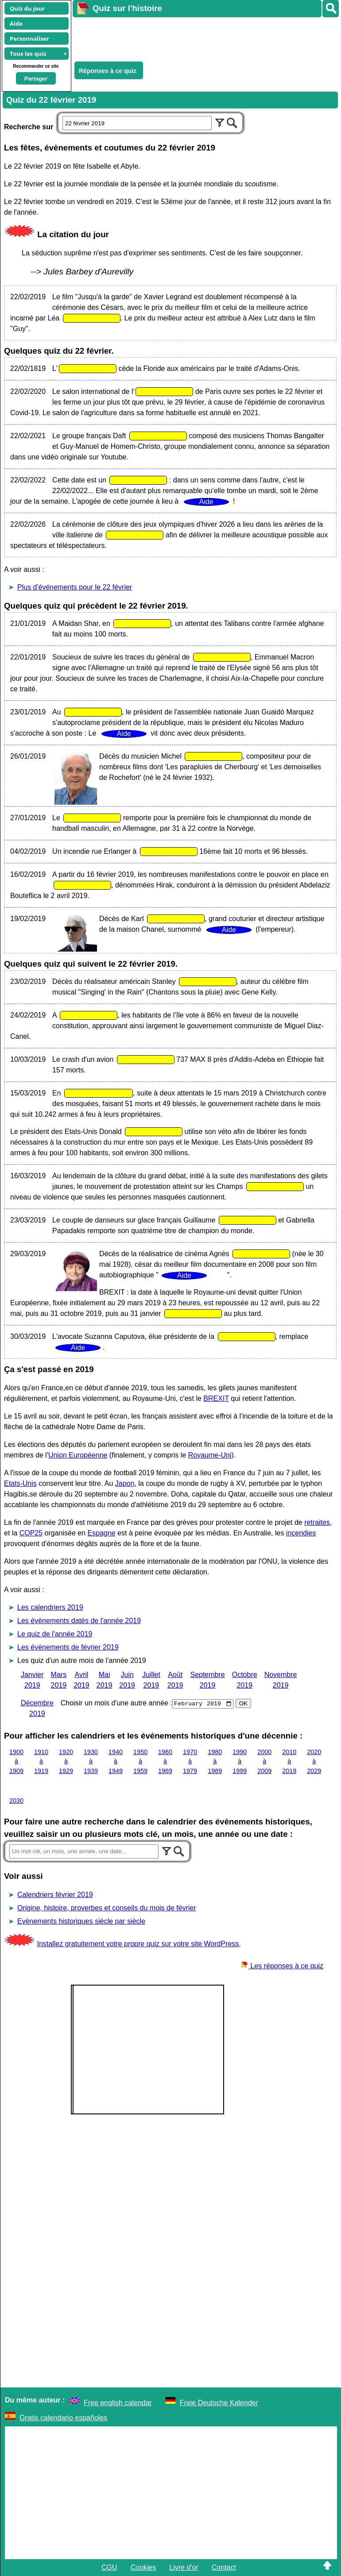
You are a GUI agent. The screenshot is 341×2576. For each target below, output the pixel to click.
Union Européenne (77, 1455)
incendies (301, 1533)
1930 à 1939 (91, 1761)
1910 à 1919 (41, 1761)
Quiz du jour (27, 8)
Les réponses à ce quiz (282, 1966)
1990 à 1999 (239, 1761)
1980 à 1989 (215, 1761)
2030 (16, 1800)
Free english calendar (118, 2402)
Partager (36, 78)
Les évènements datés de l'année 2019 (79, 1620)
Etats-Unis (20, 1483)
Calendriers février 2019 (55, 1894)
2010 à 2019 (289, 1761)
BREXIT (216, 1398)
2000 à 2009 (264, 1761)
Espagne (102, 1533)
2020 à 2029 (314, 1761)
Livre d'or (183, 2567)
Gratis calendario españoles (63, 2418)
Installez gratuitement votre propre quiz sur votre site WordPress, (138, 1943)
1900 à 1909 (16, 1761)
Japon (125, 1483)
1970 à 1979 (190, 1761)
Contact (224, 2567)
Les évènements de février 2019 (68, 1647)
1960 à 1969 (165, 1761)
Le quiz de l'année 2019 (54, 1634)
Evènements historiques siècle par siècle (81, 1921)
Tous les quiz (28, 54)
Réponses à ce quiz (107, 70)
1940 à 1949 (115, 1761)
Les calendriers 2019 (50, 1607)
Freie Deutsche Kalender (219, 2402)
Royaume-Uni (210, 1455)
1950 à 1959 (140, 1761)
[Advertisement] (202, 38)
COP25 (31, 1533)
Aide (16, 23)
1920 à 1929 (66, 1761)
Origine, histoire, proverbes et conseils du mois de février (106, 1908)
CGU (109, 2567)
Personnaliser (29, 38)
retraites (317, 1522)
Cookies (143, 2567)
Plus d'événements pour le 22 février (74, 587)
